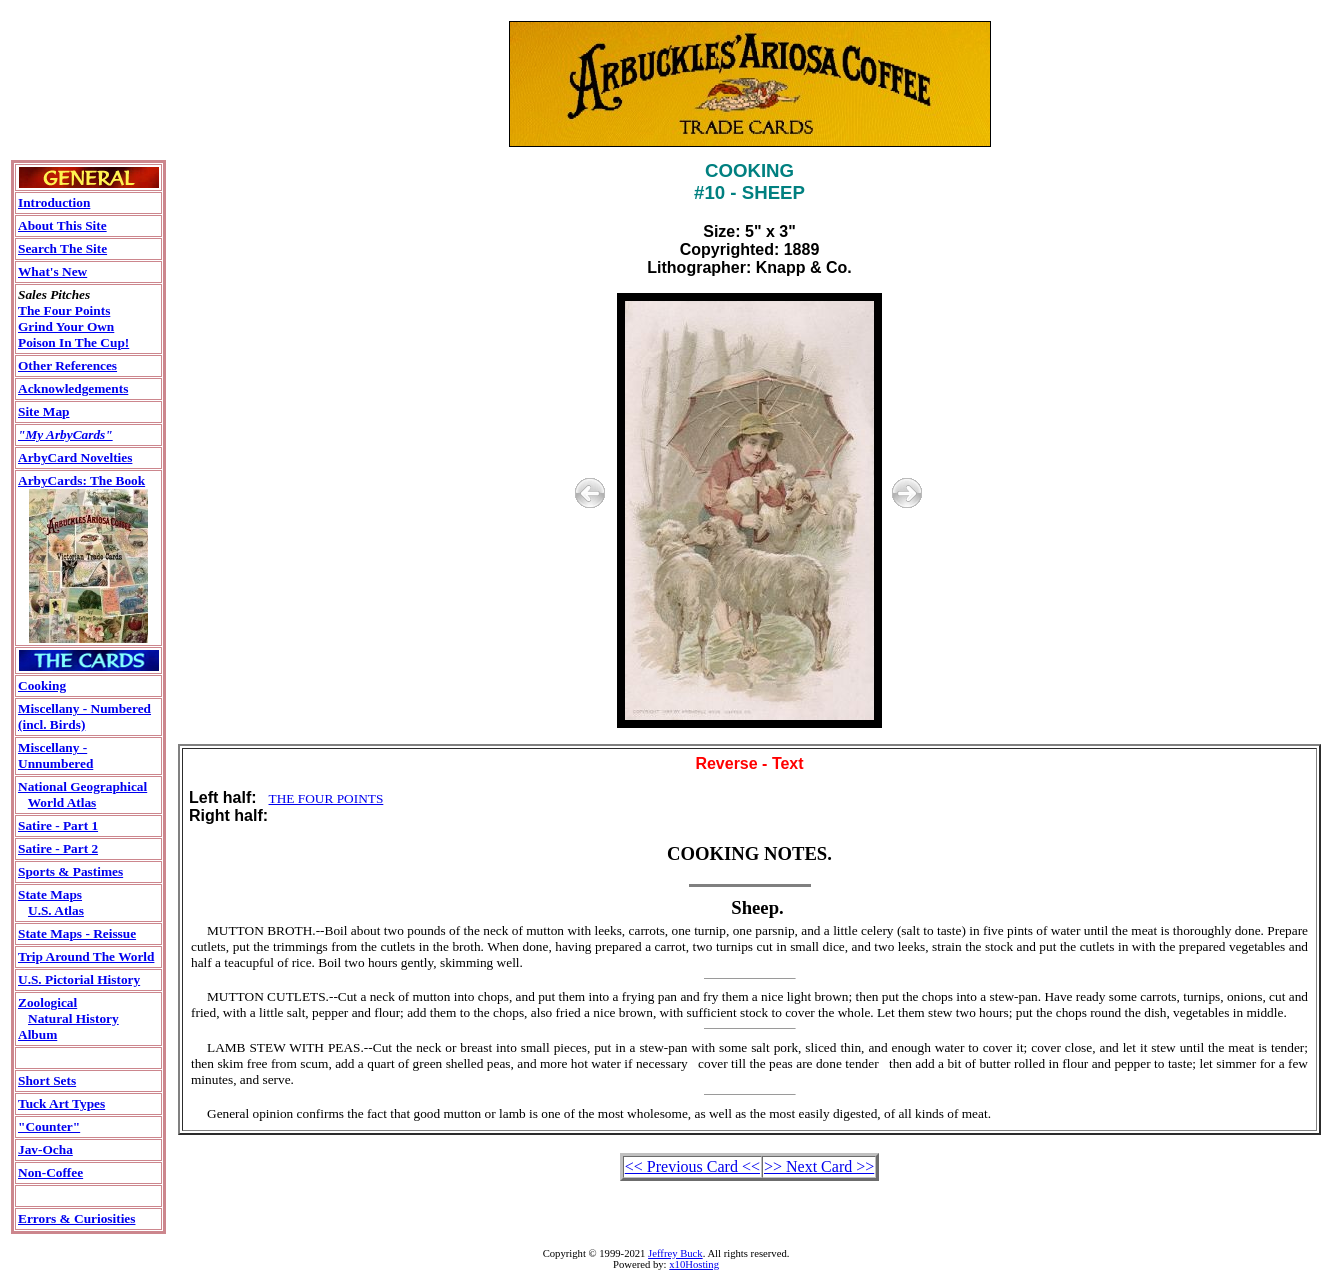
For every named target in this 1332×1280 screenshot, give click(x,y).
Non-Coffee (50, 1172)
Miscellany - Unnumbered (55, 755)
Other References (67, 365)
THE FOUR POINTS (326, 798)
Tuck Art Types (61, 1103)
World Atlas (62, 802)
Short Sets (47, 1080)
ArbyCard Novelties (75, 457)
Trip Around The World (86, 956)
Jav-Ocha (45, 1149)
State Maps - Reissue (77, 933)
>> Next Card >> (819, 1166)
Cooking (42, 685)
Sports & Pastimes (70, 871)
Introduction (54, 202)
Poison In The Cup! (73, 342)
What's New (52, 271)
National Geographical (82, 786)
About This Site (62, 225)
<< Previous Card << (692, 1166)
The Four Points (64, 310)
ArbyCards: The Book (81, 480)
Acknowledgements (73, 388)
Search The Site (62, 248)
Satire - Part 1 (58, 825)
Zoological (47, 1002)
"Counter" (49, 1126)
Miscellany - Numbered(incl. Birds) (84, 716)
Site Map (43, 411)
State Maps (50, 894)
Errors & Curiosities (76, 1218)
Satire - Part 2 (58, 848)
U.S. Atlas (56, 910)
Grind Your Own (66, 326)
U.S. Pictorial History (79, 979)
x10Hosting (694, 1264)
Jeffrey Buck (675, 1253)
